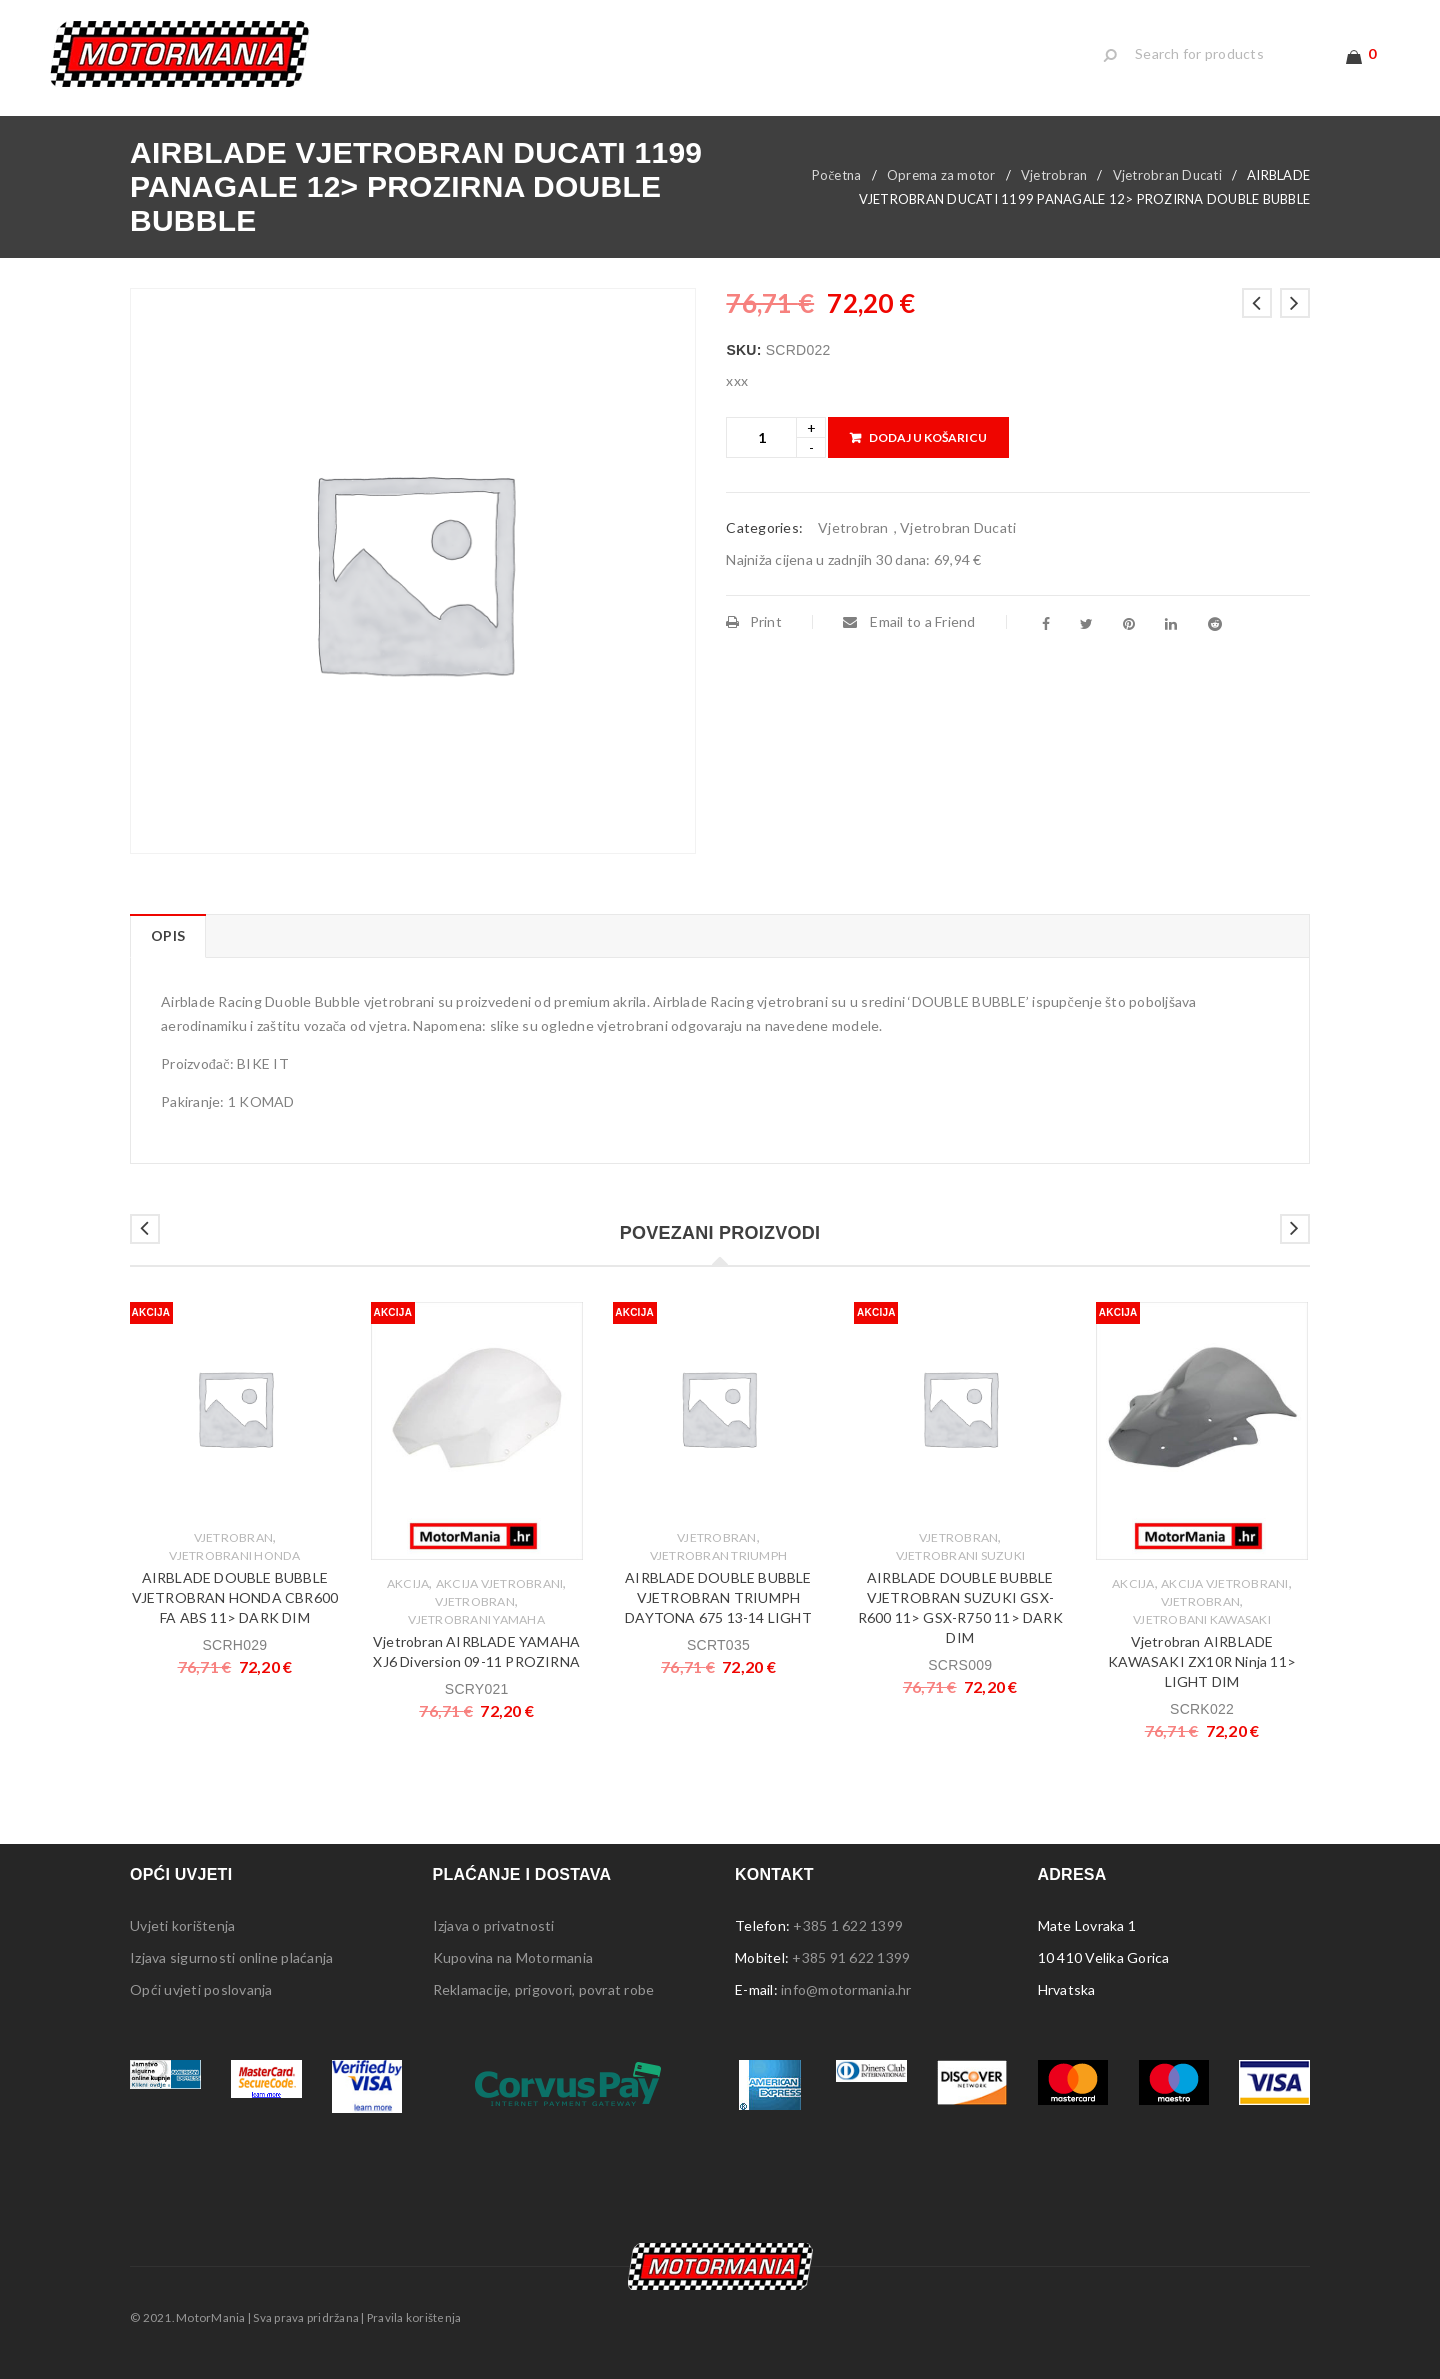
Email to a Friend (909, 621)
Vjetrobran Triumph (719, 1555)
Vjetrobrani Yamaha (476, 1619)
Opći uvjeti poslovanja (201, 1989)
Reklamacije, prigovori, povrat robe (544, 1989)
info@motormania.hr (846, 1989)
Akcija (408, 1583)
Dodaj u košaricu (928, 437)
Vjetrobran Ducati (1167, 175)
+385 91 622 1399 (851, 1957)
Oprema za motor (941, 175)
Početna (837, 175)
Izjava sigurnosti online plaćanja (231, 1957)
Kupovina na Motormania (513, 1957)
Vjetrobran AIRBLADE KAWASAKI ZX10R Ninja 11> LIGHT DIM (1202, 1661)
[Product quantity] (761, 437)
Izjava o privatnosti (494, 1925)
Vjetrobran (1054, 175)
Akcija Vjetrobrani (500, 1583)
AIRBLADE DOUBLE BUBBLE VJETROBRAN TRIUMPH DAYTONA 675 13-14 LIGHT (718, 1597)
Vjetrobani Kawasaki (1202, 1619)
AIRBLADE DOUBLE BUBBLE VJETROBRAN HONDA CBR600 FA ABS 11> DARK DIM (235, 1597)
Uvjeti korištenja (182, 1925)
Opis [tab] (168, 935)
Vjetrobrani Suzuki (961, 1555)
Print (754, 621)
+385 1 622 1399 (848, 1925)
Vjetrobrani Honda (234, 1555)
